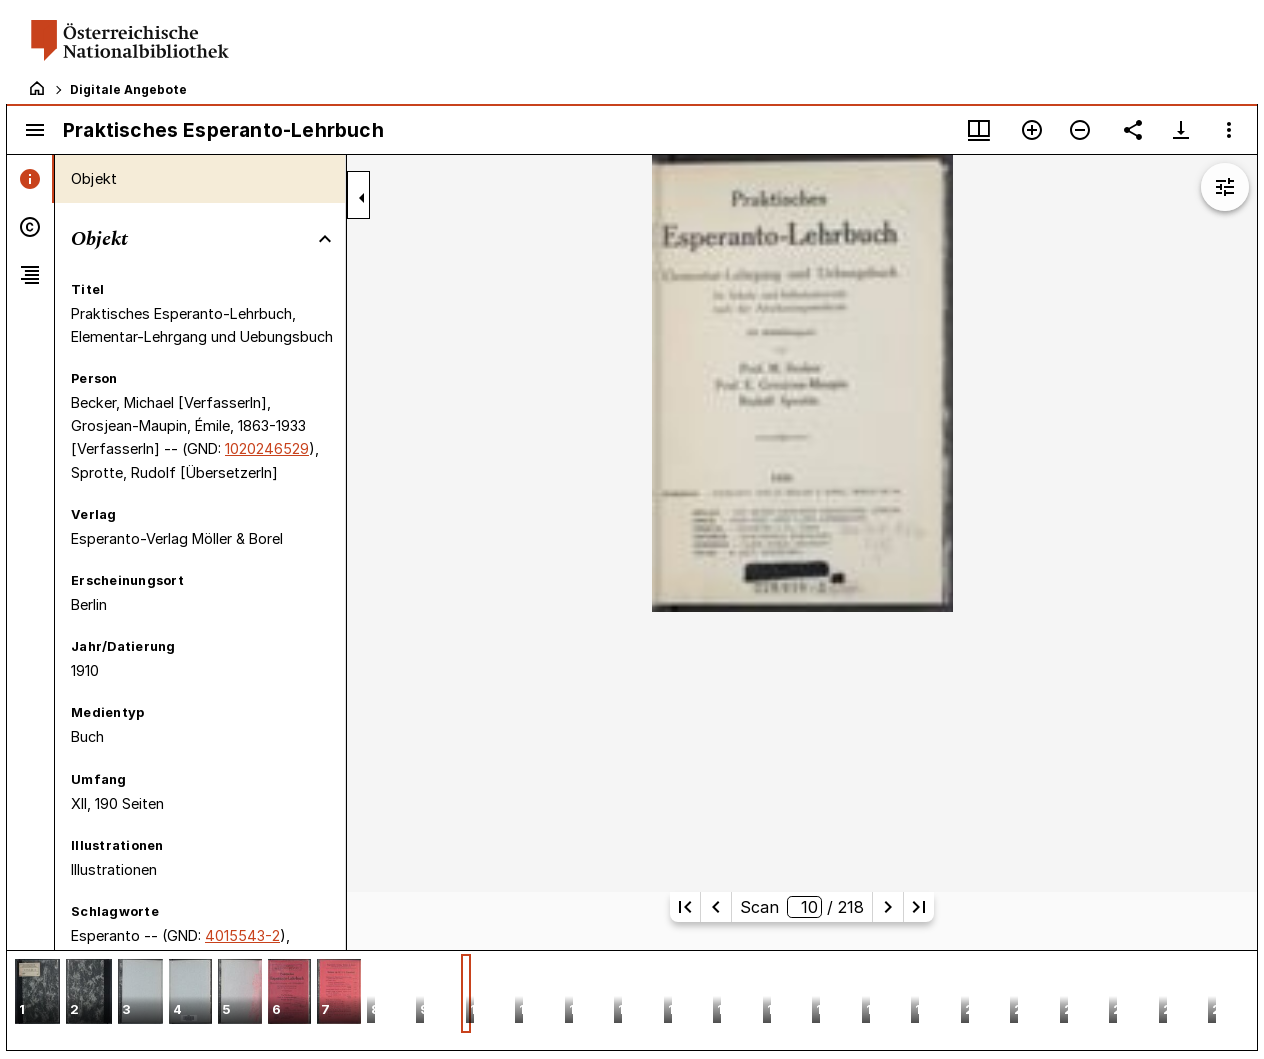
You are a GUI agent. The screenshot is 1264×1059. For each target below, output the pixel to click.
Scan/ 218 (802, 907)
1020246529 (267, 448)
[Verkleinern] (1080, 130)
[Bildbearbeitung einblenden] (1225, 187)
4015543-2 (242, 935)
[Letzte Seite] (919, 907)
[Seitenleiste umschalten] (35, 130)
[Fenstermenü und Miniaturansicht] (979, 130)
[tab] (30, 179)
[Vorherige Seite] (716, 907)
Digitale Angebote (128, 89)
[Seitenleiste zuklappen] (362, 198)
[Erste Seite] (685, 907)
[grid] (632, 1000)
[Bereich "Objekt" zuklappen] (325, 239)
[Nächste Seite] (888, 907)
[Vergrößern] (1032, 130)
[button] (37, 993)
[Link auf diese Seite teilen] (1133, 130)
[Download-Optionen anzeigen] (1181, 130)
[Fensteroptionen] (1229, 130)
